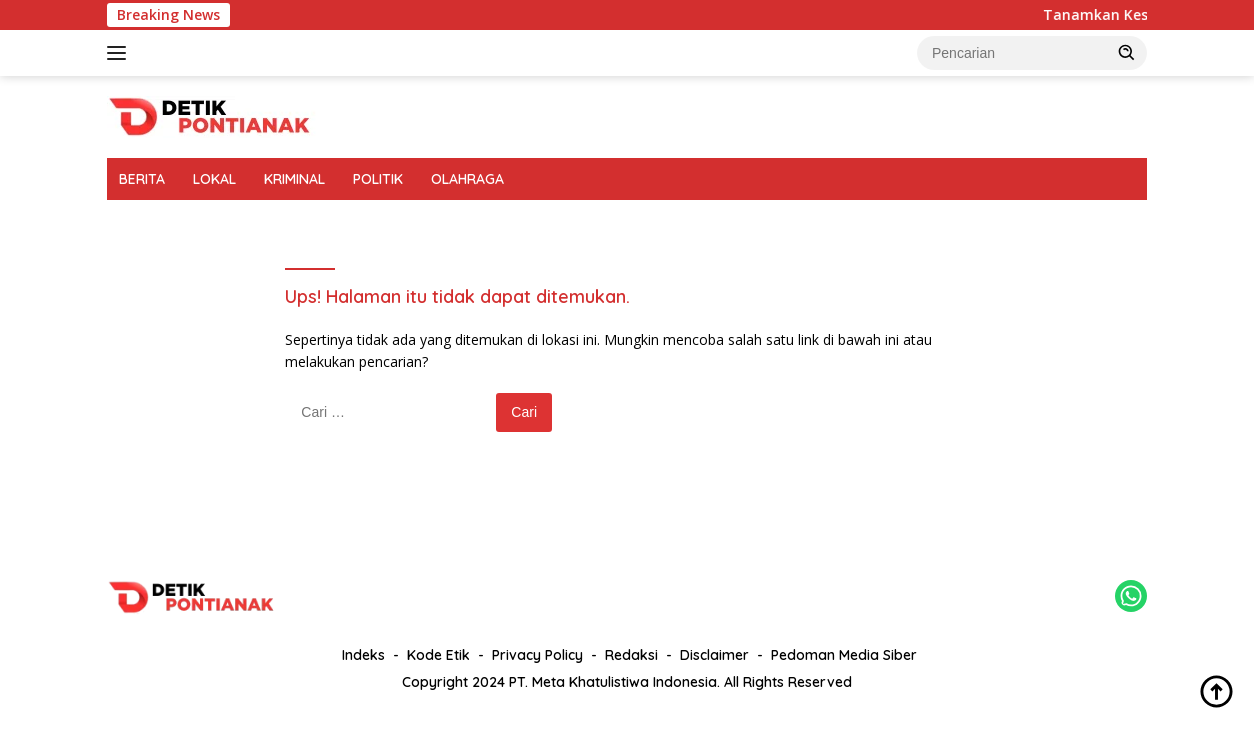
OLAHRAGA (467, 179)
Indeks (363, 655)
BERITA (142, 179)
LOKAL (214, 179)
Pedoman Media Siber (844, 655)
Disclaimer (714, 655)
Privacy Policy (537, 655)
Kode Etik (438, 655)
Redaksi (631, 655)
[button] (1127, 52)
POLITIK (378, 179)
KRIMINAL (294, 179)
